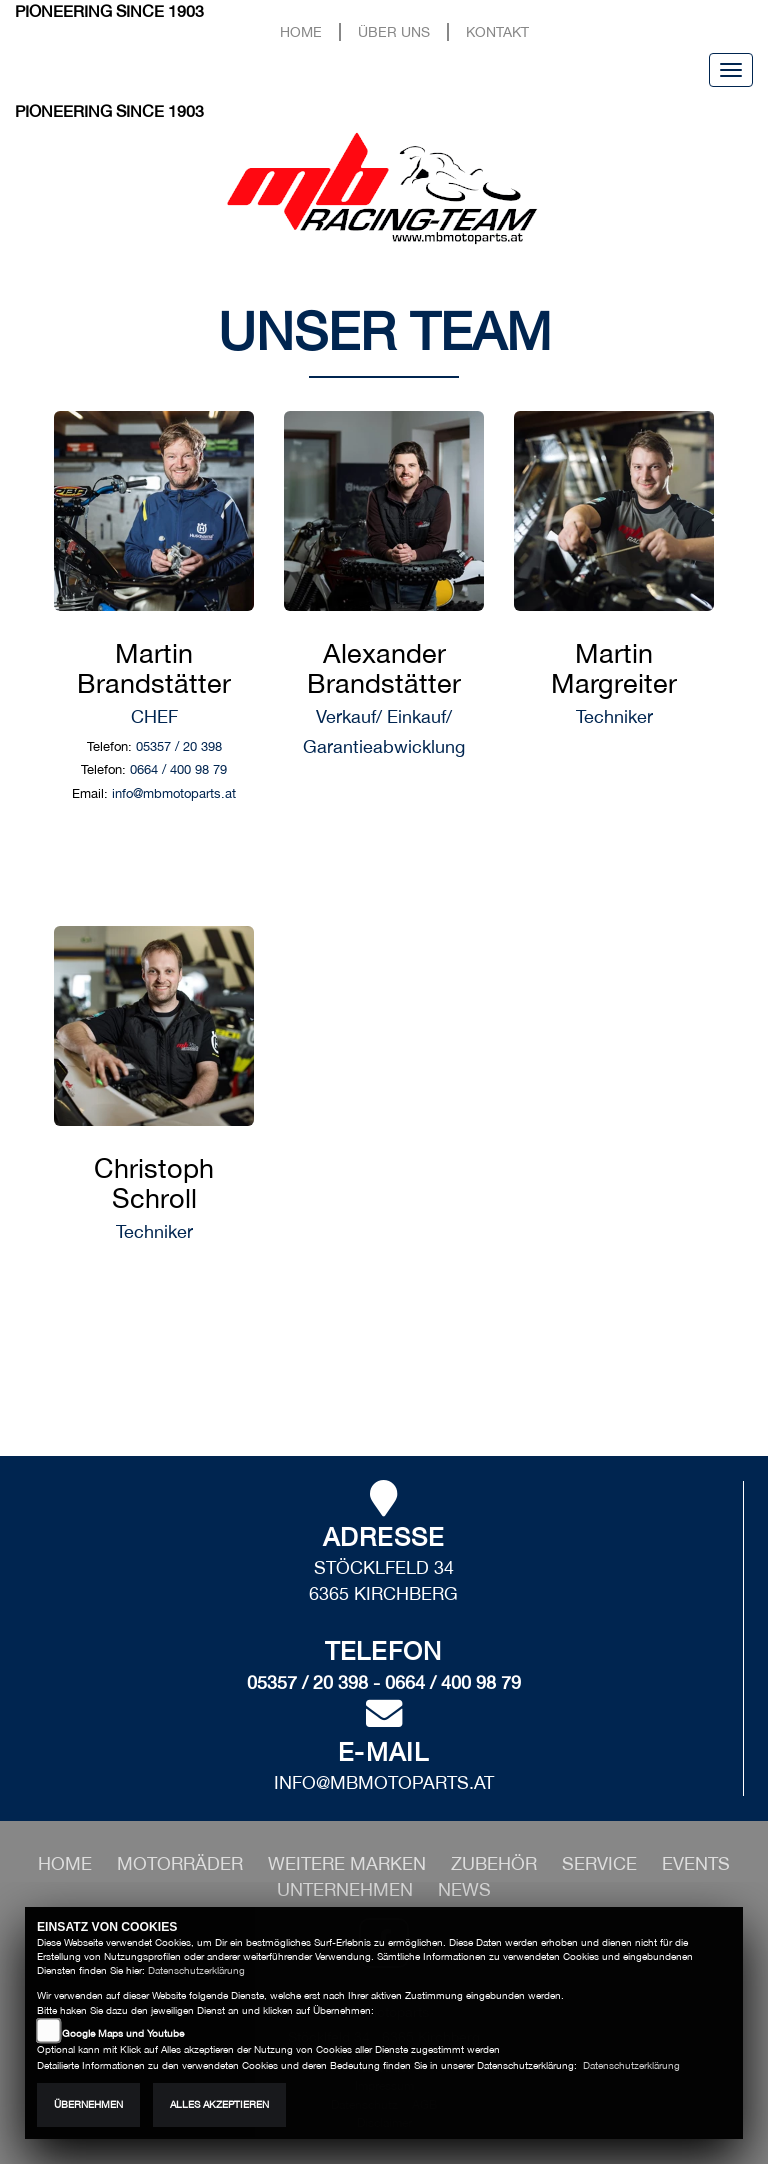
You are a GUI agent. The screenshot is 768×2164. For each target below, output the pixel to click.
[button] (182, 1863)
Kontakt (497, 31)
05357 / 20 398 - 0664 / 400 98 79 (384, 1682)
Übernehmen (88, 2104)
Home (301, 31)
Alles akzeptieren (219, 2104)
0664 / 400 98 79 (178, 769)
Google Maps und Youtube (123, 2033)
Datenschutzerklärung (196, 1970)
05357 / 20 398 (179, 746)
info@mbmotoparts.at (174, 793)
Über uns (394, 31)
